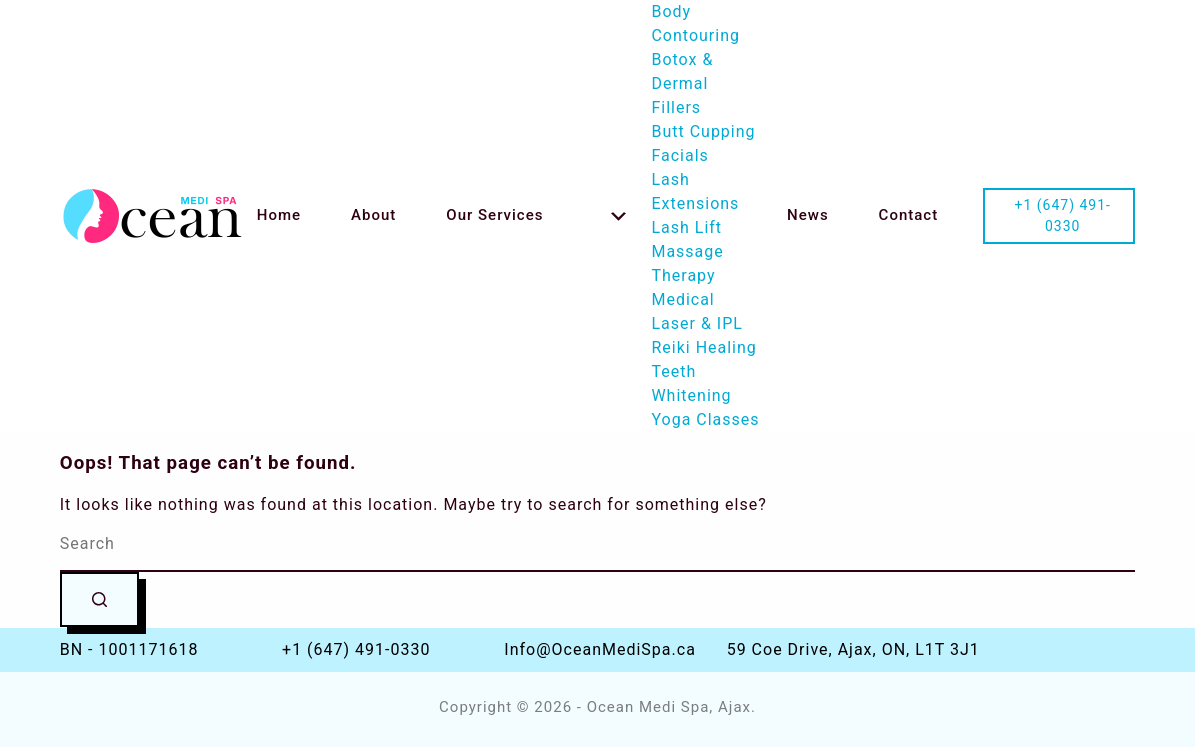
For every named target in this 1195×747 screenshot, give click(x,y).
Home (279, 215)
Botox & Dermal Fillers (682, 83)
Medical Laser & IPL (696, 311)
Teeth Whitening (691, 383)
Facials (679, 155)
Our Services (536, 215)
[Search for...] (598, 544)
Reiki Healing (703, 347)
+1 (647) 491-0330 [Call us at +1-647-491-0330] (1062, 215)
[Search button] (99, 599)
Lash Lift (686, 227)
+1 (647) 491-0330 (356, 649)
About (373, 215)
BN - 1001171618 (129, 649)
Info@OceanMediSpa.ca (600, 649)
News (808, 215)
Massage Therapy (687, 263)
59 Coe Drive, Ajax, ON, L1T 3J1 (853, 649)
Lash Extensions (695, 191)
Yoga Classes (705, 419)
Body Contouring (695, 23)
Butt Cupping (703, 131)
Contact (909, 215)
